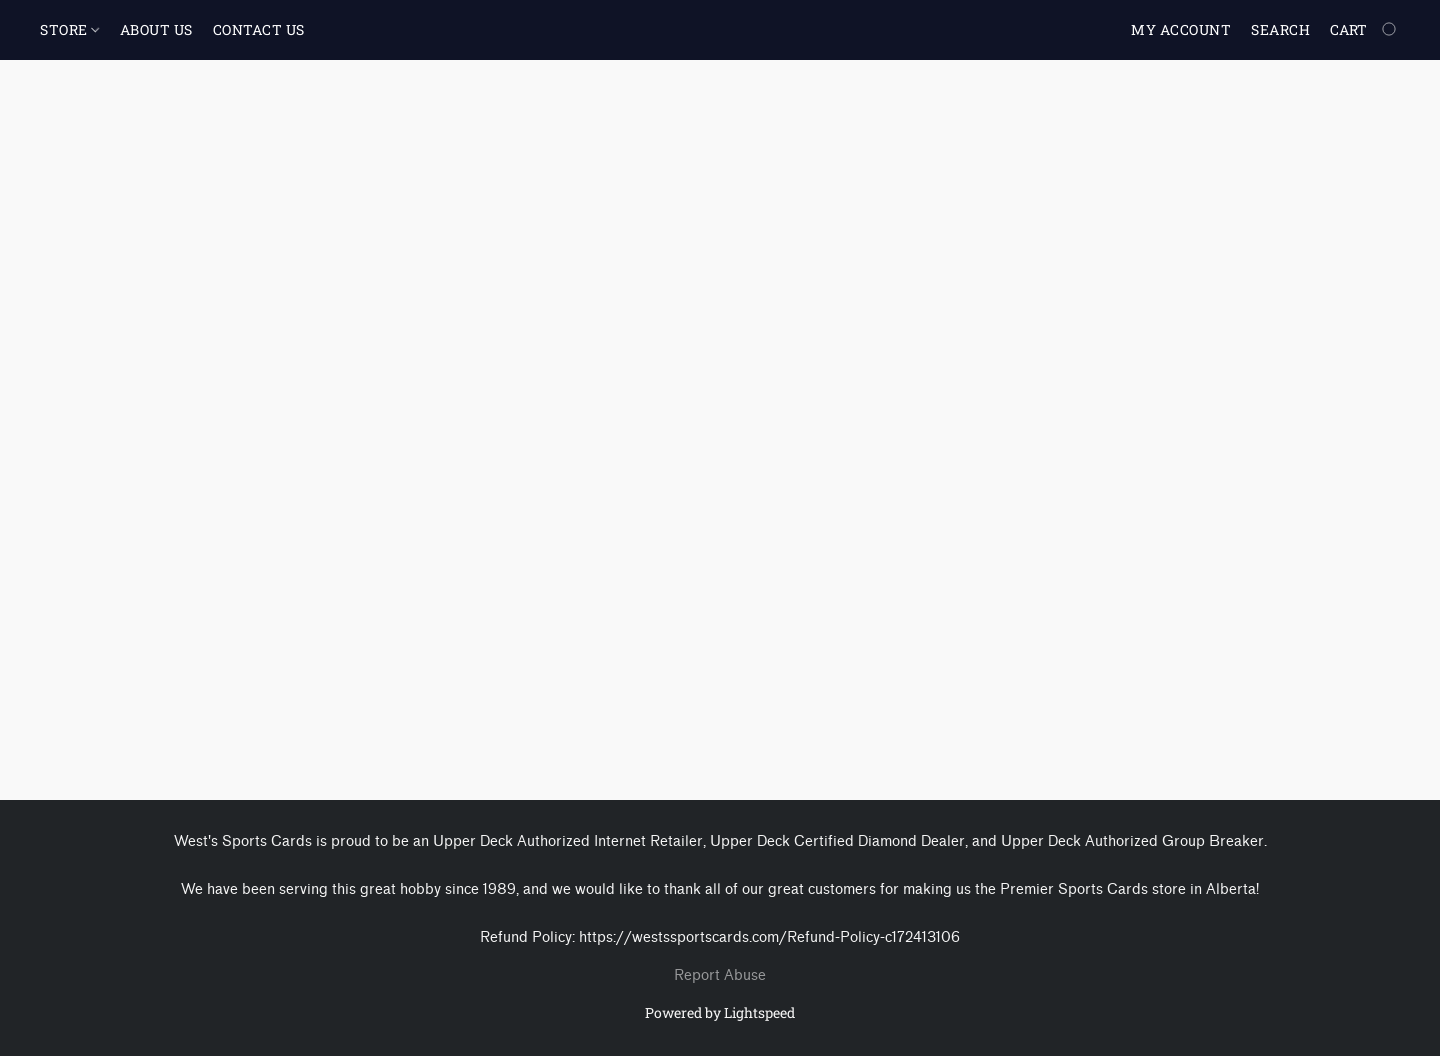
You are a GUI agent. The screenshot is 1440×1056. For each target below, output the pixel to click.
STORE (69, 29)
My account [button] (1181, 29)
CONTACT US (259, 29)
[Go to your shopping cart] (1365, 30)
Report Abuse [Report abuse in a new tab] (720, 975)
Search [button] (1280, 29)
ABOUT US (156, 29)
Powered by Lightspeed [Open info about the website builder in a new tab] (720, 1012)
